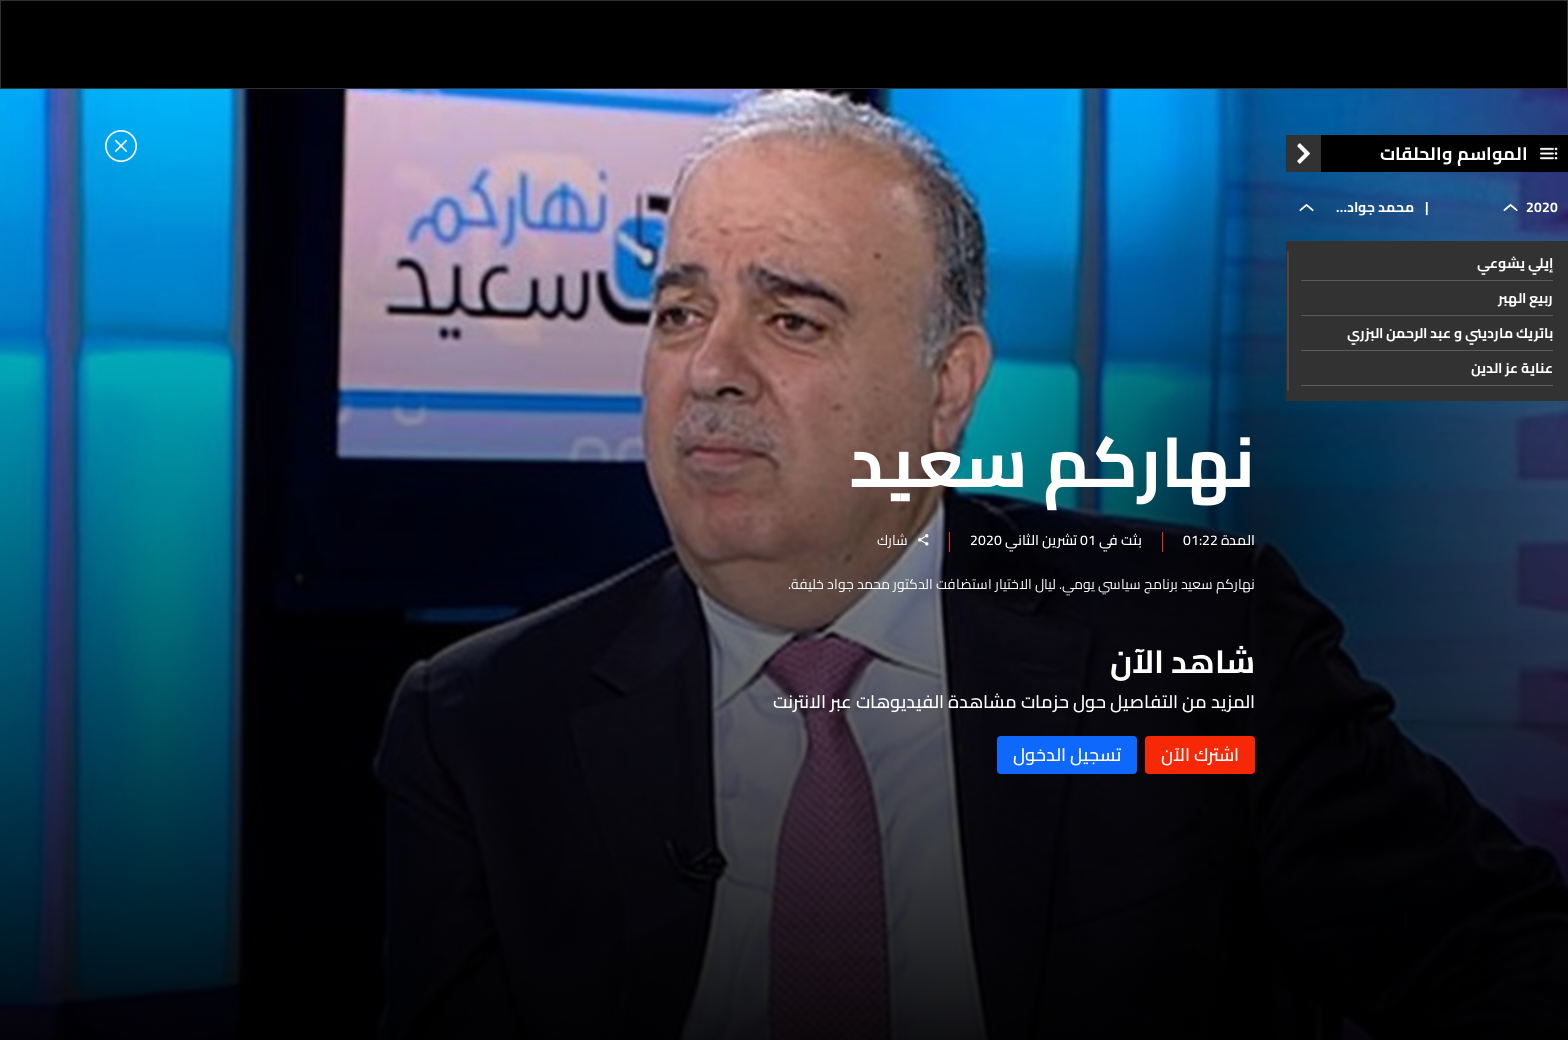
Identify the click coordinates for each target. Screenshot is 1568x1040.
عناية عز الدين (1512, 368)
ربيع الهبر (1525, 298)
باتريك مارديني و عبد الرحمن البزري (1450, 333)
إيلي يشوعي (1515, 263)
